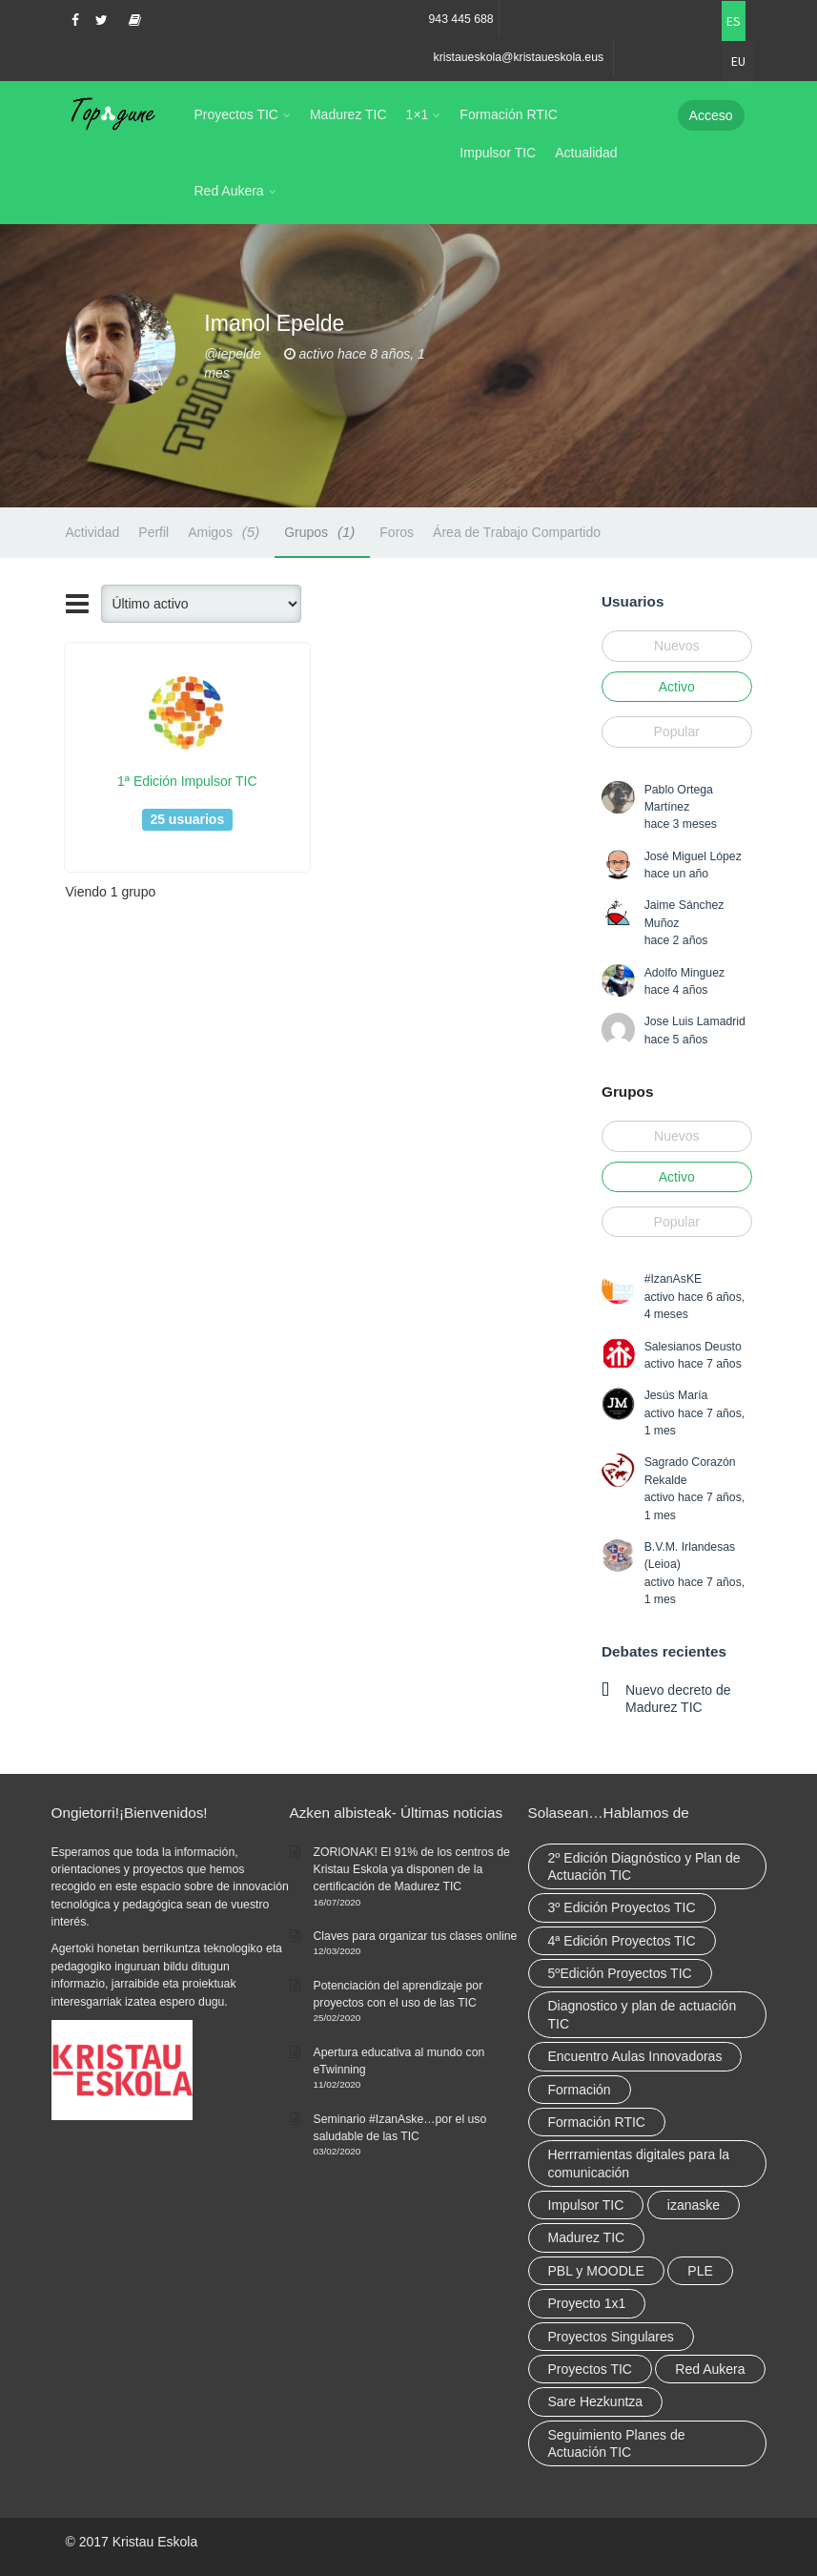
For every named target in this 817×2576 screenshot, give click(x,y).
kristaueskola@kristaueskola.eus (519, 57)
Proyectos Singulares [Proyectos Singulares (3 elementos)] (611, 2336)
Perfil (153, 532)
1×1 (417, 114)
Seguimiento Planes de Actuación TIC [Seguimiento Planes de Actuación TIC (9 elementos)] (616, 2443)
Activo (677, 686)
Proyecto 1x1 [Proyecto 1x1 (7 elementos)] (587, 2303)
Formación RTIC (508, 114)
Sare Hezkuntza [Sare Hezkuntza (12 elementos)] (595, 2401)
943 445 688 (461, 19)
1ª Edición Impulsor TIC (187, 781)
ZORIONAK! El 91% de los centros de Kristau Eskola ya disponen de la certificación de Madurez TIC (412, 1869)
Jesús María (676, 1395)
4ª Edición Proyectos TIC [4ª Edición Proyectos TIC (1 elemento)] (622, 1940)
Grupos (322, 532)
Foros (396, 532)
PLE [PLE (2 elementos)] (699, 2270)
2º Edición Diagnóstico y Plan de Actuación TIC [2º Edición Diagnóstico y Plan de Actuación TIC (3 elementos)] (644, 1866)
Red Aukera (229, 190)
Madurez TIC (348, 114)
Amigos (226, 532)
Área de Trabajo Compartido (517, 532)
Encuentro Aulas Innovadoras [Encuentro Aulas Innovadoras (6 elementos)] (635, 2056)
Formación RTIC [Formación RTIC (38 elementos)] (596, 2122)
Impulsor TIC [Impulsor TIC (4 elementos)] (586, 2205)
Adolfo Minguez (684, 972)
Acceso (711, 115)
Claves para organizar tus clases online (416, 1936)
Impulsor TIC (498, 152)
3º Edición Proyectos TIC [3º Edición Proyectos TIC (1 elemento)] (622, 1907)
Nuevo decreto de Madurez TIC (678, 1698)
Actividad (93, 532)
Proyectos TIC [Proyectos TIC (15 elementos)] (590, 2369)
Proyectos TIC (236, 114)
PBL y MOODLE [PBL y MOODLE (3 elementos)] (596, 2270)
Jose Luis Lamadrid (695, 1021)
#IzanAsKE (673, 1279)
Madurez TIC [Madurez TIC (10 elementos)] (586, 2237)
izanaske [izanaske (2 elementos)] (693, 2205)
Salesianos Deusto (693, 1346)
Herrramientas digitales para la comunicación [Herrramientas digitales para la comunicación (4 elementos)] (639, 2163)
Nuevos (676, 645)
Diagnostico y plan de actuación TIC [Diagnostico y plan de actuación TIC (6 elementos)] (642, 2014)
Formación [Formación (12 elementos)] (579, 2089)
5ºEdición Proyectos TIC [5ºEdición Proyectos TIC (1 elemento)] (620, 1973)
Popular (677, 731)
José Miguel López (693, 856)
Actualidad (586, 152)
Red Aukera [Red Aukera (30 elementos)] (710, 2369)
